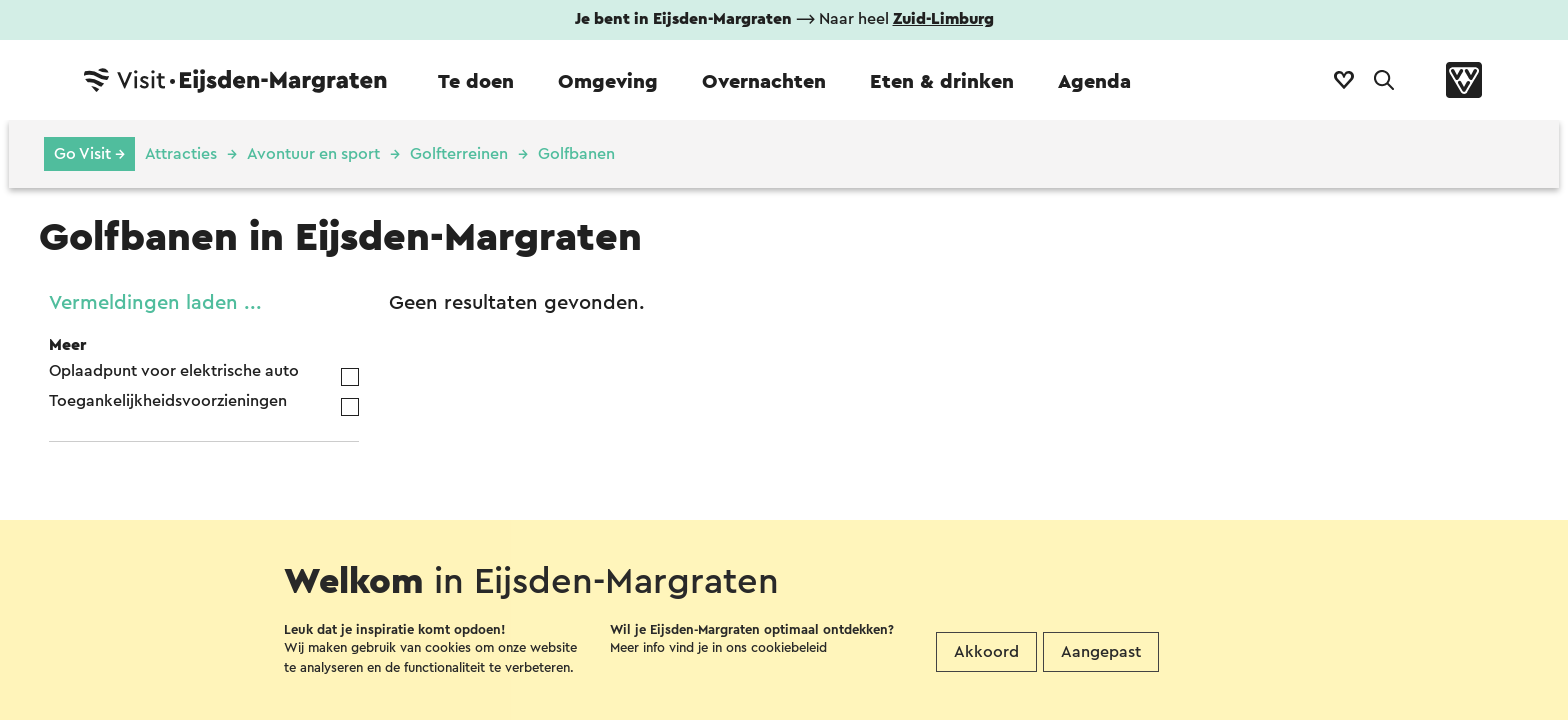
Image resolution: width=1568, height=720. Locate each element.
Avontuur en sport (313, 154)
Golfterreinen (459, 154)
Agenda (1094, 82)
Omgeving (608, 82)
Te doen (476, 82)
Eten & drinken (942, 82)
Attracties (181, 154)
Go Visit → (89, 154)
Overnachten (764, 82)
